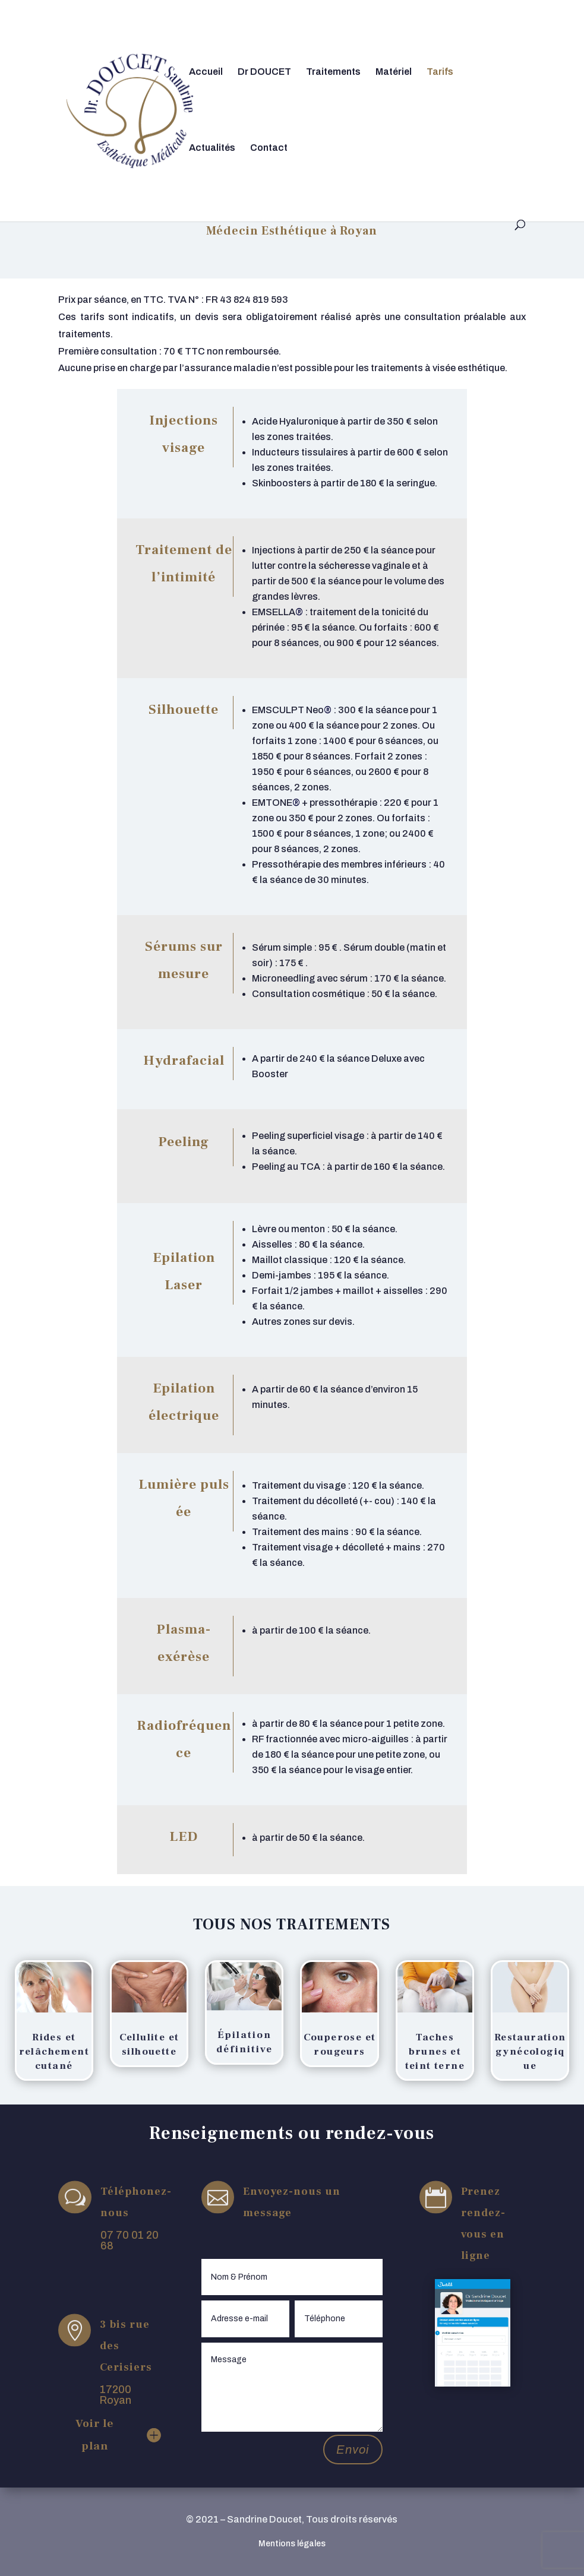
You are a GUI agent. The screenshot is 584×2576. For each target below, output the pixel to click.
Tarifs (440, 72)
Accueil (206, 72)
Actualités (212, 148)
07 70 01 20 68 (129, 2240)
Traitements (333, 72)
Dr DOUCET (264, 72)
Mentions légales (292, 2544)
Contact (269, 148)
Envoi (353, 2449)
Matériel (393, 72)
